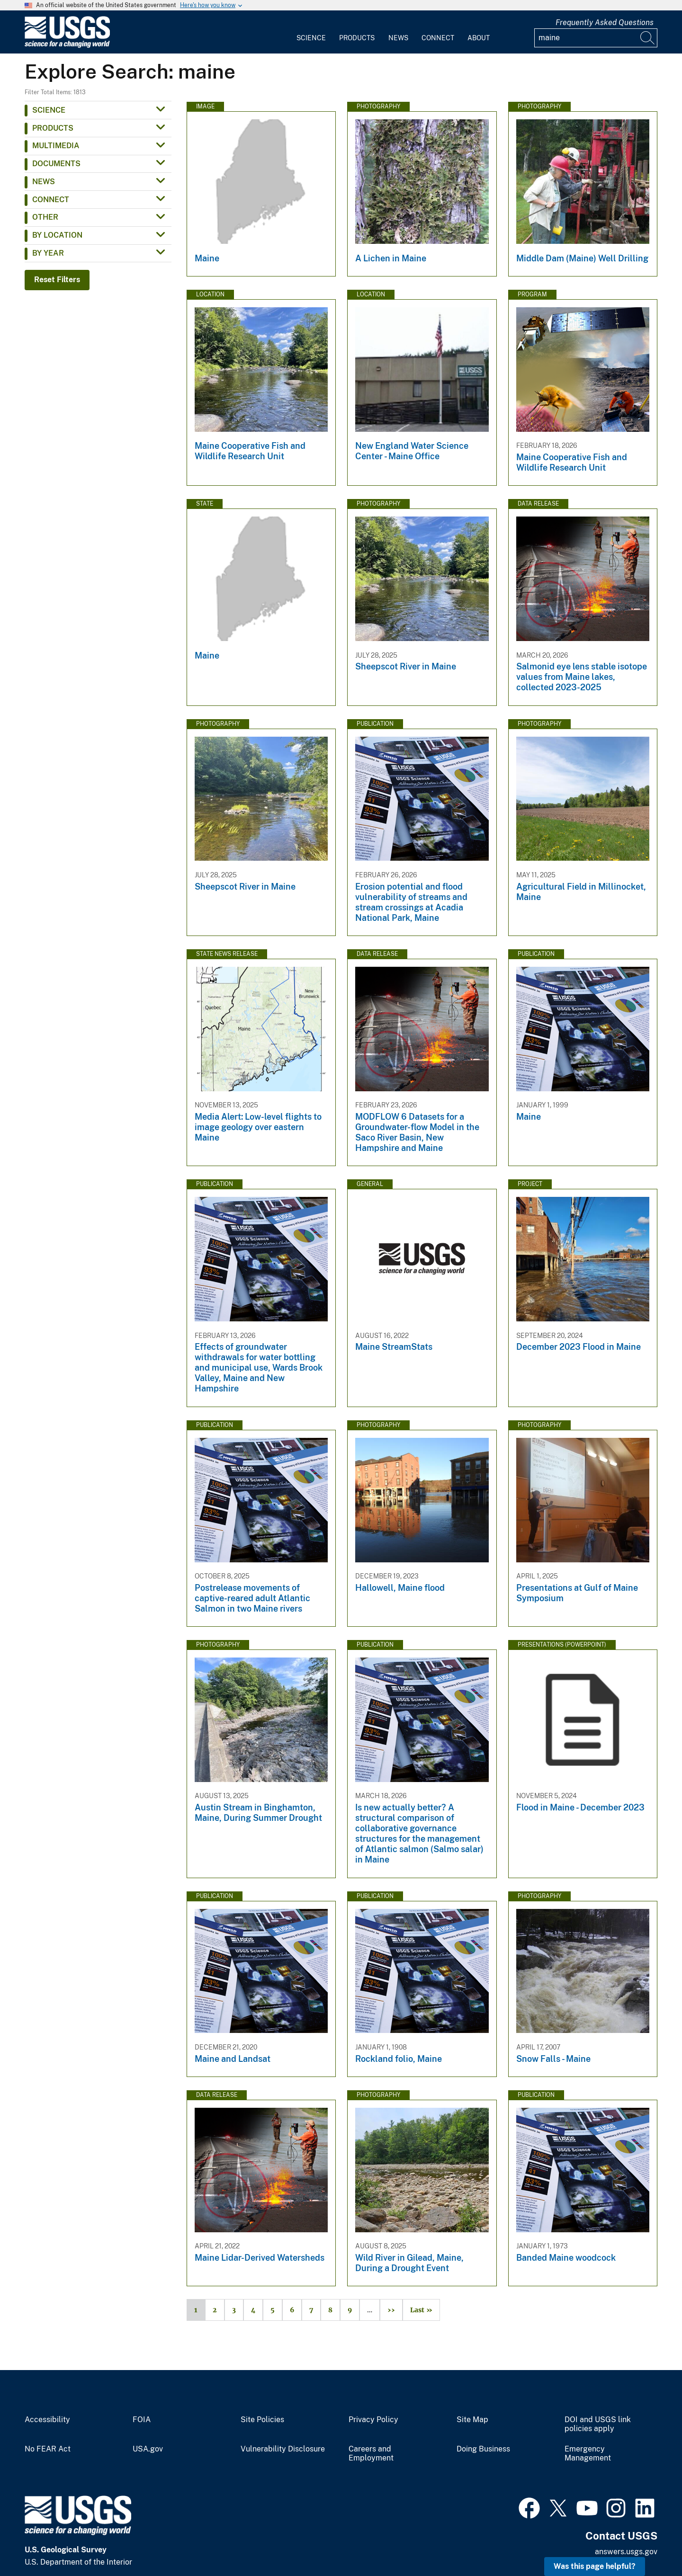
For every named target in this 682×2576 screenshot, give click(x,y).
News (398, 38)
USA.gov (148, 2449)
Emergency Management (588, 2453)
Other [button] (45, 217)
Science (311, 38)
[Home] (67, 45)
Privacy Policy (373, 2420)
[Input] (595, 37)
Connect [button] (50, 199)
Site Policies (262, 2420)
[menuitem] (311, 32)
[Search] (647, 37)
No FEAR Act (48, 2449)
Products (357, 38)
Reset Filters (57, 279)
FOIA (142, 2420)
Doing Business (483, 2449)
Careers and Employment (371, 2453)
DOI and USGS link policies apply (598, 2424)
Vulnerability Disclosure (283, 2449)
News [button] (43, 181)
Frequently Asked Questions (605, 22)
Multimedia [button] (56, 145)
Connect (438, 38)
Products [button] (52, 128)
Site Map (472, 2420)
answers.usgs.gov (626, 2551)
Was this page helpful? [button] (595, 2566)
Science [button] (48, 110)
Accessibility (47, 2420)
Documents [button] (56, 163)
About (478, 38)
